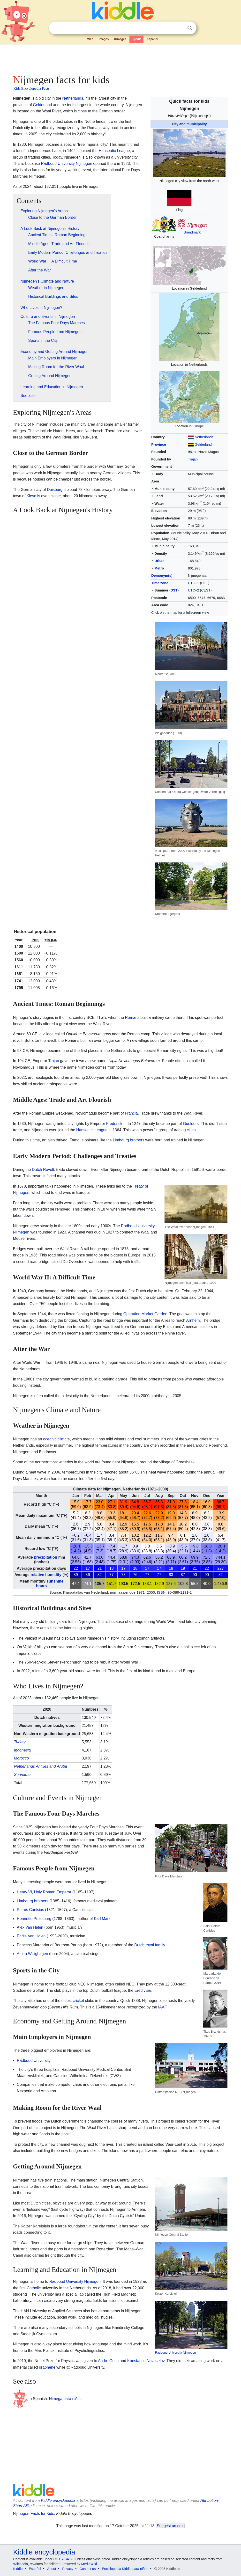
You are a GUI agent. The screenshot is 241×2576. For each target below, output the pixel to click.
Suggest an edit (170, 2526)
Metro (159, 568)
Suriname (22, 1775)
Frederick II (116, 1124)
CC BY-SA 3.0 (63, 2559)
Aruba (62, 1766)
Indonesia (22, 1750)
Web (90, 39)
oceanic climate (56, 1439)
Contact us (88, 2569)
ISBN (161, 1592)
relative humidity (45, 1575)
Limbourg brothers (128, 1140)
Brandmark (192, 232)
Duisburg (54, 490)
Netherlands (204, 437)
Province (158, 444)
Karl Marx (102, 1919)
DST (174, 590)
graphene (47, 2367)
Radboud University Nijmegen (66, 163)
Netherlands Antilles (31, 1766)
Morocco (21, 1758)
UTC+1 (193, 583)
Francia (131, 1113)
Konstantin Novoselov (146, 2361)
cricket (78, 2001)
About (51, 2569)
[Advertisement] (120, 58)
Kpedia (136, 39)
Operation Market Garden (145, 1314)
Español (152, 39)
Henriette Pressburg (34, 1919)
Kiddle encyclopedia (58, 2500)
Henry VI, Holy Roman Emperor (44, 1892)
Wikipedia (20, 2564)
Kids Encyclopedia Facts (32, 88)
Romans (132, 1017)
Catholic (34, 2288)
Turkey (20, 1742)
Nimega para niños (65, 2399)
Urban (159, 561)
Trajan (193, 459)
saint (91, 1910)
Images (104, 39)
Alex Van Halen (30, 1927)
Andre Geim (108, 2361)
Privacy (67, 2569)
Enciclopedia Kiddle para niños (125, 2569)
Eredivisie (143, 1990)
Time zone (159, 583)
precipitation (45, 1557)
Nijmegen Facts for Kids (33, 2513)
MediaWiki (89, 2564)
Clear (180, 28)
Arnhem (193, 1320)
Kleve (31, 496)
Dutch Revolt (43, 1170)
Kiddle (18, 2569)
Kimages (120, 39)
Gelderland (203, 444)
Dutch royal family (149, 1945)
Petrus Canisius (30, 1910)
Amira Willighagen (32, 1954)
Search (190, 27)
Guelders (191, 1124)
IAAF (162, 2007)
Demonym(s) (161, 575)
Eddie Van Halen (31, 1936)
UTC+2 (193, 590)
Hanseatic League (114, 151)
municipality (197, 124)
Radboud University (34, 2060)
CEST (205, 590)
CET (204, 583)
